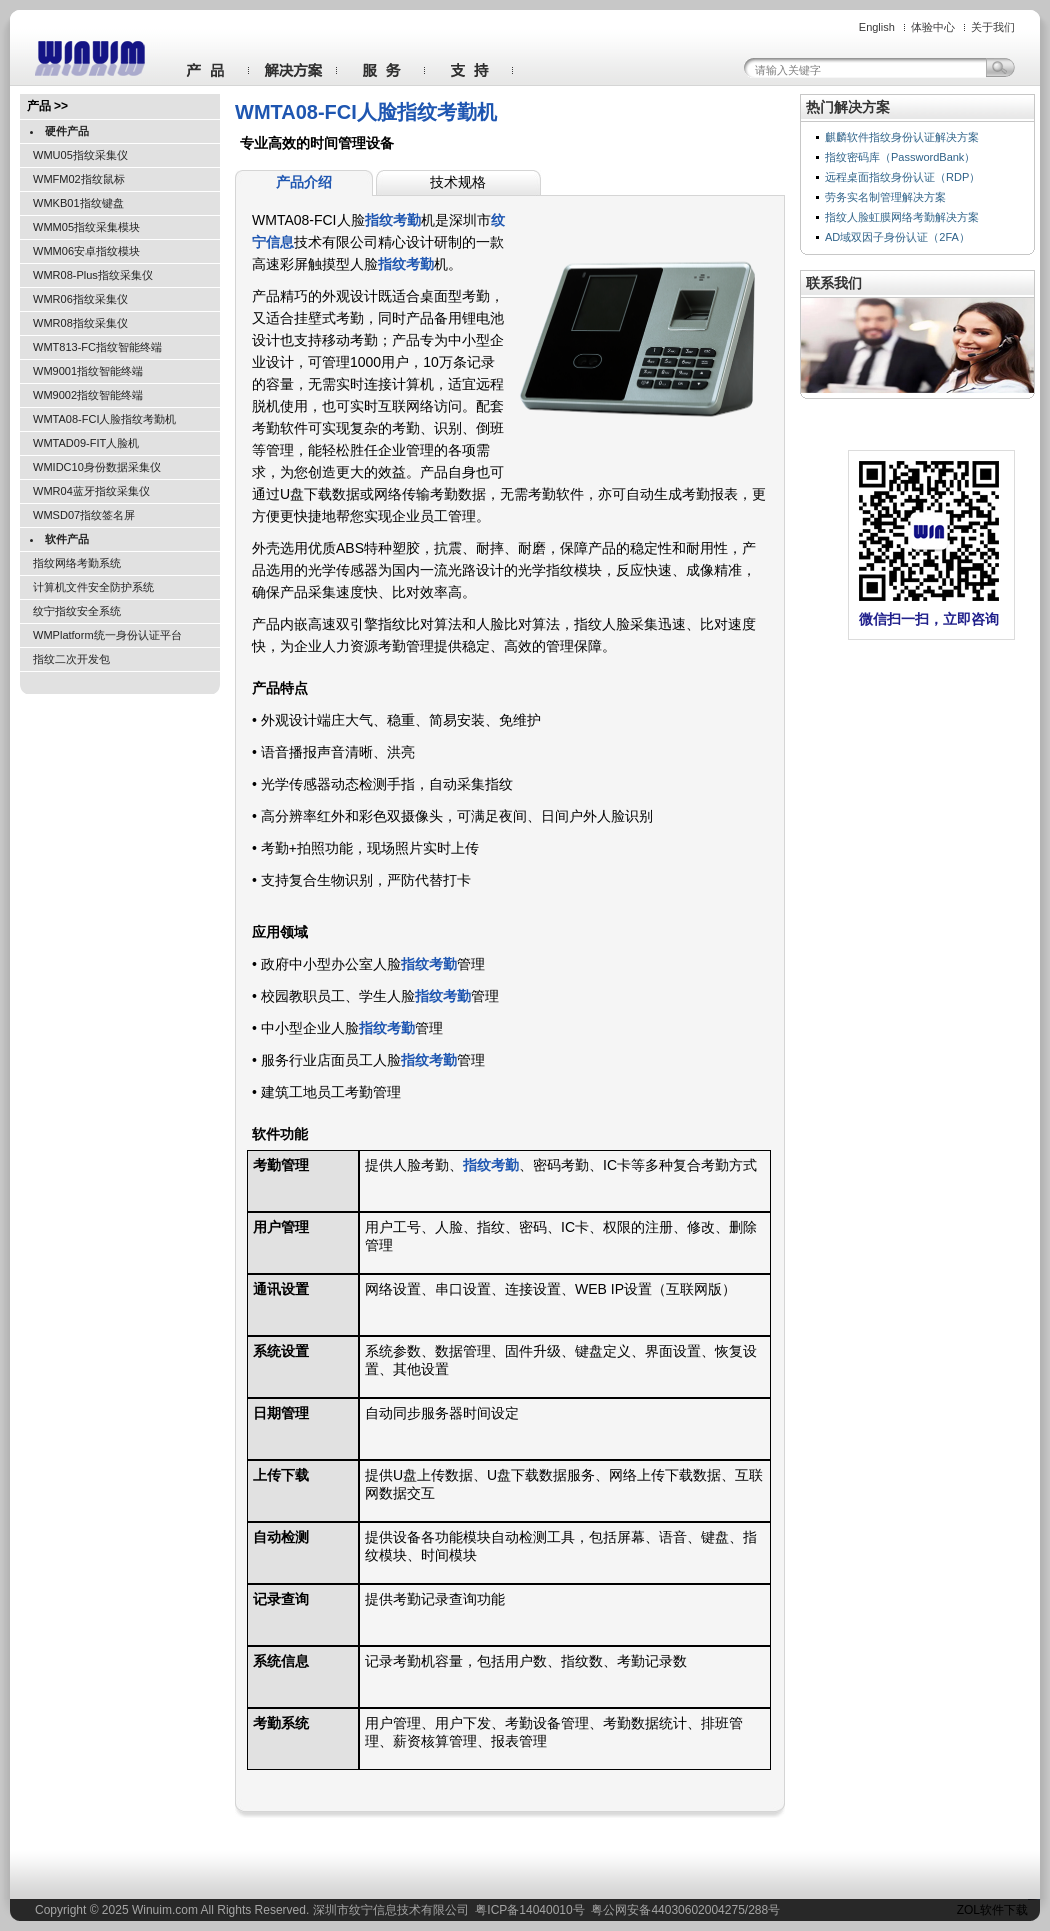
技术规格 (458, 182)
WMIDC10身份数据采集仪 (97, 467)
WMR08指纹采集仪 (80, 323)
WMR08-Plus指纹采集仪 (93, 275)
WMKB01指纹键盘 (78, 203)
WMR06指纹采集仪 (80, 299)
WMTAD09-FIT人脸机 (86, 443)
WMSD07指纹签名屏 (84, 515)
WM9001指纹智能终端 (88, 371)
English (877, 27)
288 (758, 1910)
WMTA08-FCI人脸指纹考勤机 (104, 419)
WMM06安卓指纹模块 (86, 251)
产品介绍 (304, 182)
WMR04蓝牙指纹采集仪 (91, 491)
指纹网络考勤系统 (77, 563)
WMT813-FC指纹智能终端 (97, 347)
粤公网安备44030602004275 (667, 1910)
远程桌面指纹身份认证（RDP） (902, 177)
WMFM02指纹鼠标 (79, 179)
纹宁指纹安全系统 (77, 611)
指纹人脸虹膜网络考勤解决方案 (902, 217)
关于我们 (993, 27)
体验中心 (933, 27)
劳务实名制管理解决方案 (885, 197)
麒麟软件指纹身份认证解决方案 (902, 137)
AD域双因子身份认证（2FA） (897, 237)
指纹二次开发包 (71, 659)
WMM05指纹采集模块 (86, 227)
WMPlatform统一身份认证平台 (107, 635)
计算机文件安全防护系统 (93, 587)
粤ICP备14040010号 (529, 1910)
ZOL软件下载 (992, 1910)
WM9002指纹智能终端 (88, 395)
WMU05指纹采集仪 (80, 155)
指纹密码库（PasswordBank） (900, 157)
